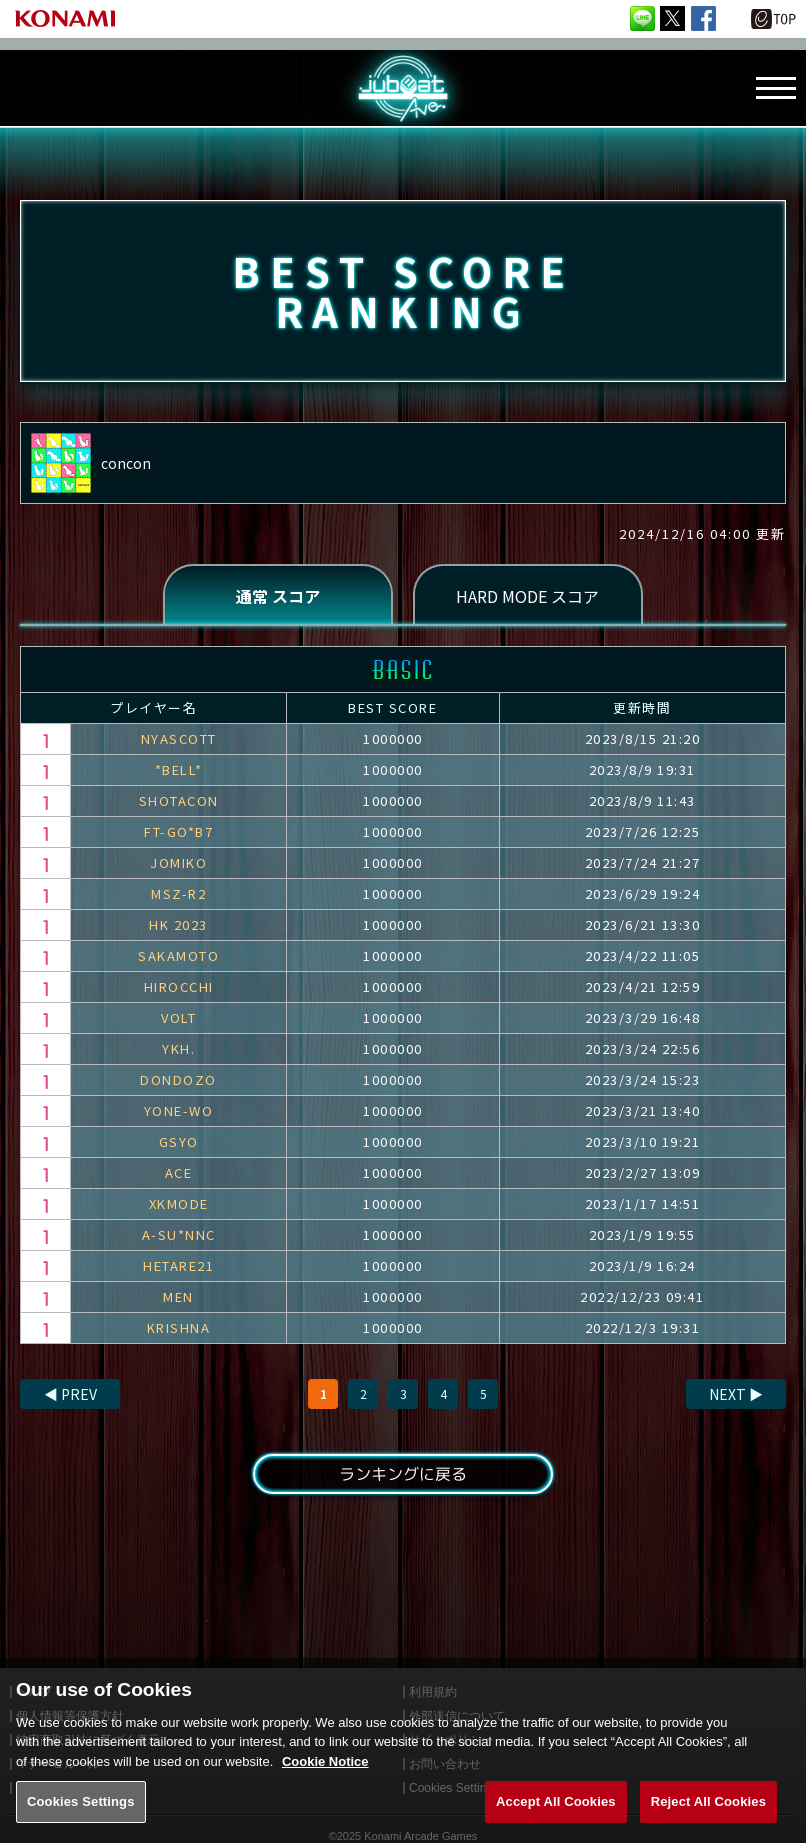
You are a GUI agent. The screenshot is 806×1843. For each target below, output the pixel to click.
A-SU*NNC (179, 1234)
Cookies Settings (81, 1821)
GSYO (179, 1141)
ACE (179, 1172)
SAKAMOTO (178, 955)
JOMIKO (178, 862)
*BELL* (179, 769)
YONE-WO (179, 1110)
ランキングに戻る (403, 1474)
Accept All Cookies (556, 1821)
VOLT (178, 1017)
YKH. (178, 1048)
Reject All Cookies (708, 1821)
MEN (178, 1296)
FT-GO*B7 (178, 831)
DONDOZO (178, 1079)
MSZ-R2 (178, 893)
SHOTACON (179, 800)
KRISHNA (179, 1327)
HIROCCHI (179, 986)
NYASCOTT (179, 738)
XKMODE (179, 1203)
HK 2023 (178, 924)
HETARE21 (178, 1265)
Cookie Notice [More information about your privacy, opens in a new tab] (325, 1781)
